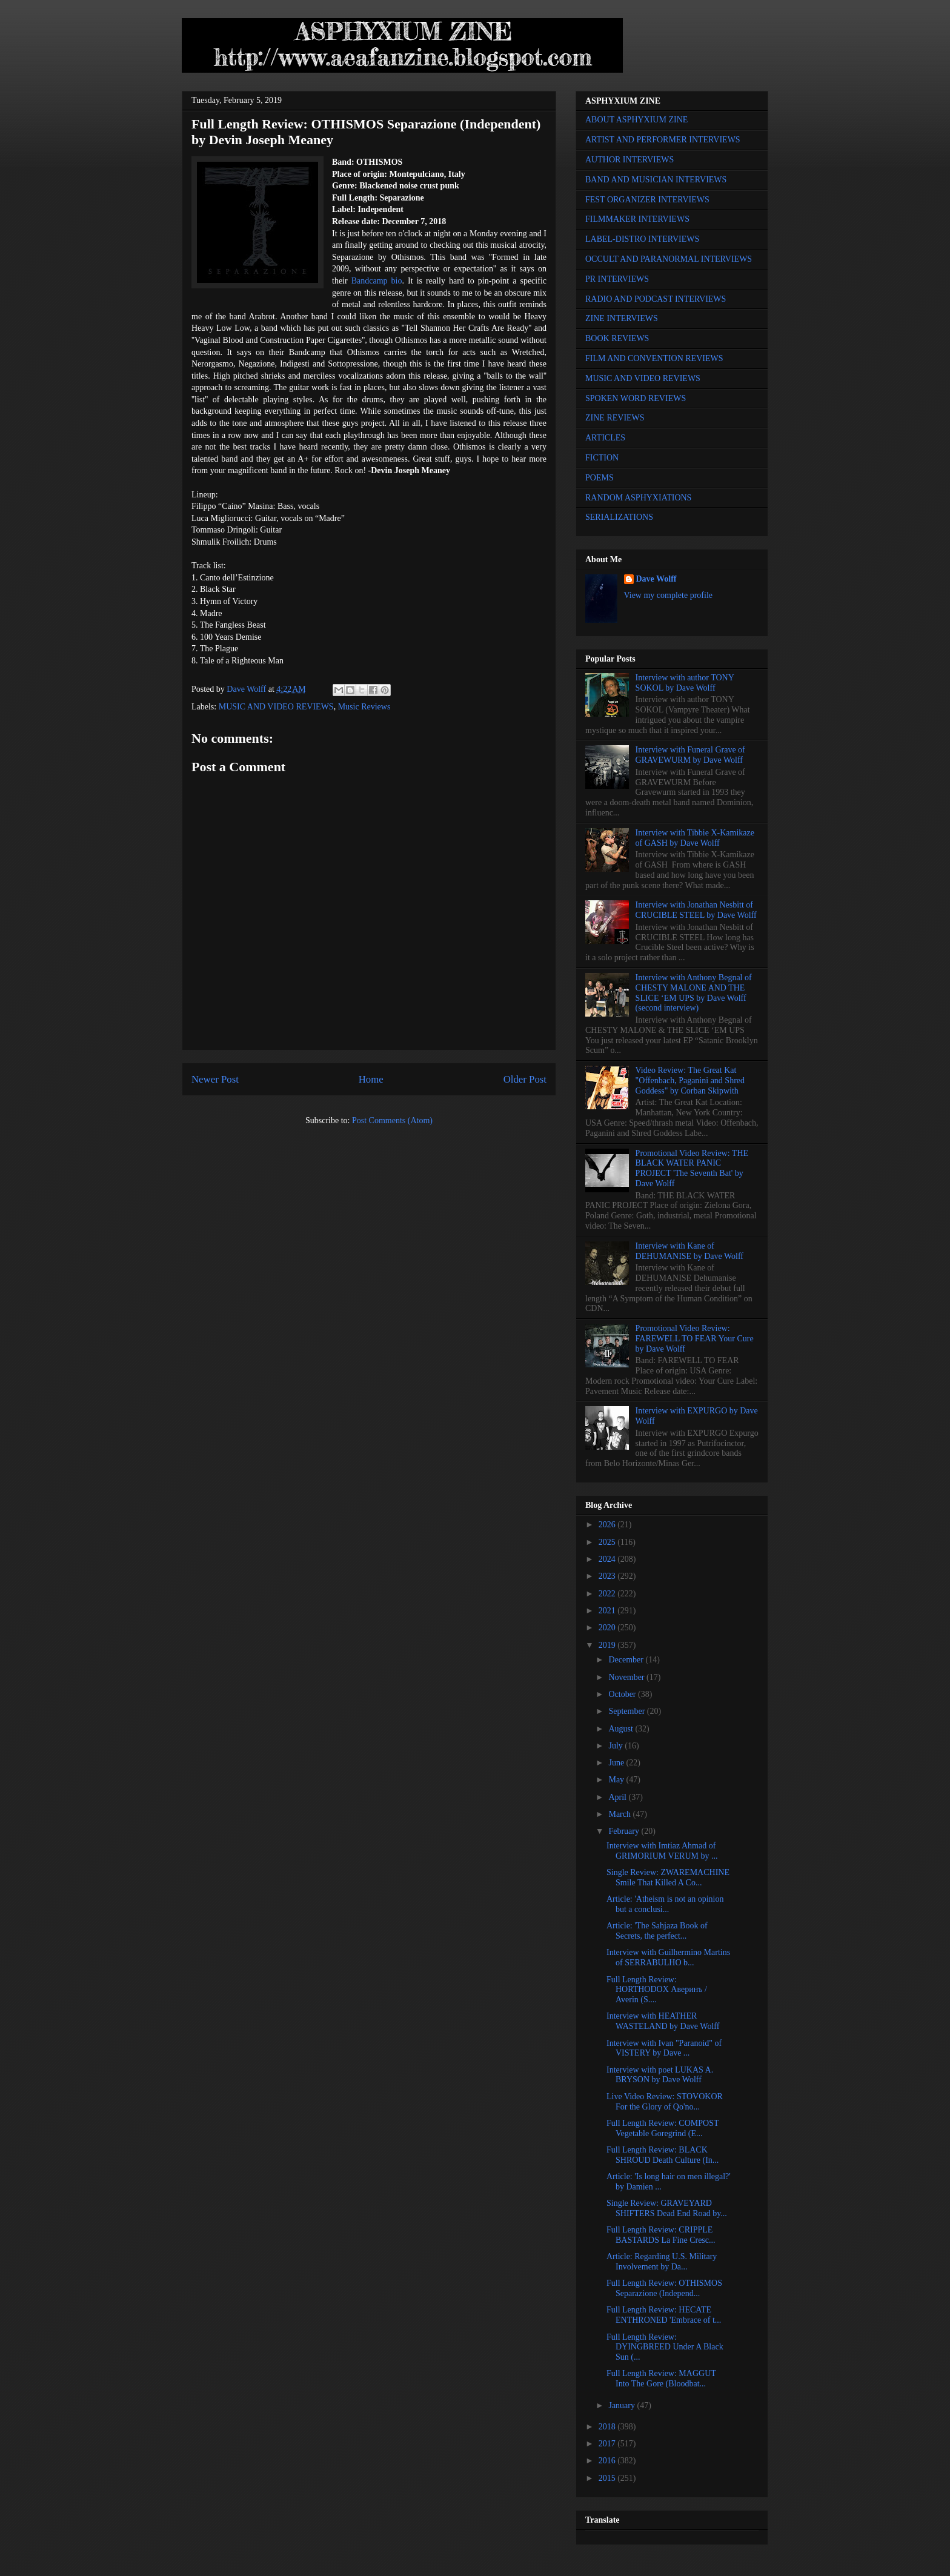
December (626, 1659)
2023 (608, 1576)
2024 (608, 1559)
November (627, 1677)
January (622, 2405)
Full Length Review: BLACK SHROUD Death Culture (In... (662, 2155)
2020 (608, 1627)
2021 (608, 1610)
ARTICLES (605, 437)
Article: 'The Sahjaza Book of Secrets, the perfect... (657, 1930)
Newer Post (215, 1079)
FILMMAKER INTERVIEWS (637, 219)
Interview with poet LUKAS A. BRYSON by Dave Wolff (659, 2075)
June (617, 1762)
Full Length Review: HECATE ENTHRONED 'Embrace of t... (663, 2315)
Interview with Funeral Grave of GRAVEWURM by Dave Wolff (690, 755)
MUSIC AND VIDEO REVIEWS (276, 706)
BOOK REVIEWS (617, 338)
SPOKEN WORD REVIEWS (635, 398)
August (621, 1728)
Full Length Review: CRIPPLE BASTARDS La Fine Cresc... (661, 2235)
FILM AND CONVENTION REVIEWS (654, 358)
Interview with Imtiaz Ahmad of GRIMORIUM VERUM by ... (662, 1851)
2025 (608, 1542)
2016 (608, 2460)
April (618, 1797)
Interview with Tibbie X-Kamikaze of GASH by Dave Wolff (695, 838)
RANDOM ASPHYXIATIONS (638, 497)
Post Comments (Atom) (392, 1120)
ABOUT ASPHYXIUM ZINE (636, 119)
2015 (608, 2478)
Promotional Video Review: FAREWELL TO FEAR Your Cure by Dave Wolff (695, 1338)
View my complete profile (668, 595)
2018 (608, 2426)
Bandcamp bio (376, 280)
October (623, 1694)
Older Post (524, 1079)
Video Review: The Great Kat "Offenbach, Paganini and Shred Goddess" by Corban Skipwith (690, 1080)
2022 (608, 1593)
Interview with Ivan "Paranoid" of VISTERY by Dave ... (664, 2048)
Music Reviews (364, 706)
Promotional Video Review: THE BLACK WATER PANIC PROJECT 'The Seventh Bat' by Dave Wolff (692, 1168)
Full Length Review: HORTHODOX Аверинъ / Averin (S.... (656, 1990)
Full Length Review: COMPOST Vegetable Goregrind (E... (662, 2128)
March (620, 1814)
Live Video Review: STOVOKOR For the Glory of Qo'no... (664, 2101)
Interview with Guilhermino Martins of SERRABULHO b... (668, 1957)
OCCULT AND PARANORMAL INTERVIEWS (668, 259)
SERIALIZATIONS (619, 517)
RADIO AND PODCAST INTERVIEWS (655, 299)
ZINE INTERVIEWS (621, 318)
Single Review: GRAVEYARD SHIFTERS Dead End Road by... (666, 2208)
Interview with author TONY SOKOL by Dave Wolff (685, 682)
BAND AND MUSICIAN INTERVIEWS (655, 179)
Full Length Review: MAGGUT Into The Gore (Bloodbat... (661, 2378)
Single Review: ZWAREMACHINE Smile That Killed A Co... (667, 1877)
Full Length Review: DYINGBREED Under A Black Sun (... (664, 2347)
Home (371, 1079)
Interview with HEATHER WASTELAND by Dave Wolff (662, 2021)
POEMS (599, 477)
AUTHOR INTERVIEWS (629, 159)
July (616, 1745)
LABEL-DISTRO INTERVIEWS (642, 239)
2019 (608, 1645)
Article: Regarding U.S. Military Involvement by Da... (661, 2261)
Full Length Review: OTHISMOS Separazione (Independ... (664, 2288)
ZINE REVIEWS (615, 417)
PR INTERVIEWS (617, 279)
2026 (608, 1524)
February (624, 1831)
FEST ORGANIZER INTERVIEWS (647, 199)
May (617, 1779)
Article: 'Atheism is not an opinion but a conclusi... (664, 1904)
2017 (608, 2443)
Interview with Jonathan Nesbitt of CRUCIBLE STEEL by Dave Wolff (696, 910)
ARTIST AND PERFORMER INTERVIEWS (662, 139)
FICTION (602, 457)
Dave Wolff (656, 578)
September (627, 1711)
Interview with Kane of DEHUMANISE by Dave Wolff (689, 1251)
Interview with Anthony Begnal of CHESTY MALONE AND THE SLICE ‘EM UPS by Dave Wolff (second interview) (694, 992)
